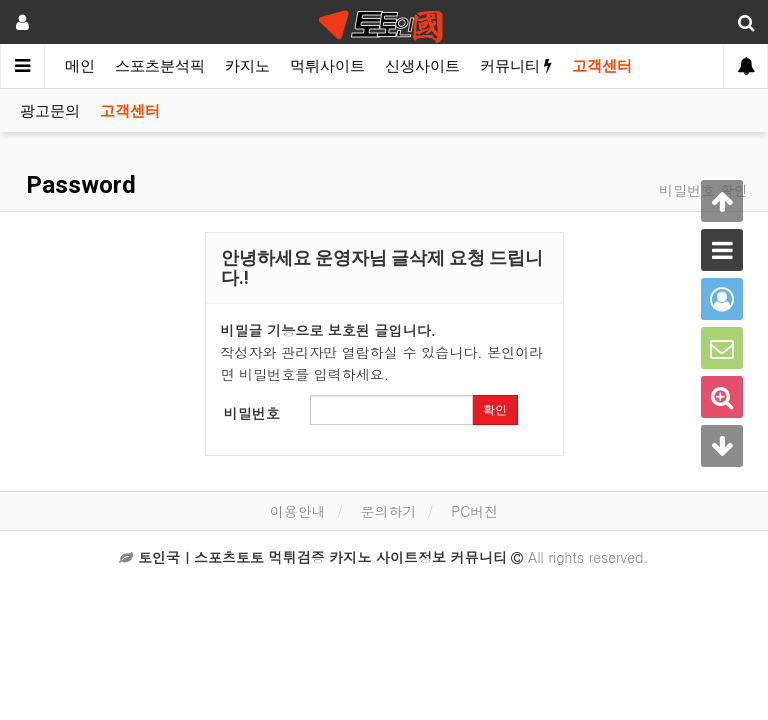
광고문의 (50, 111)
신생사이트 (422, 66)
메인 (80, 66)
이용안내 (298, 511)
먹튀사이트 (327, 66)
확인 (495, 410)
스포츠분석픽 (160, 66)
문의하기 (388, 511)
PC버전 (474, 511)
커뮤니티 (516, 66)
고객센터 (602, 66)
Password (78, 185)
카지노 (247, 66)
